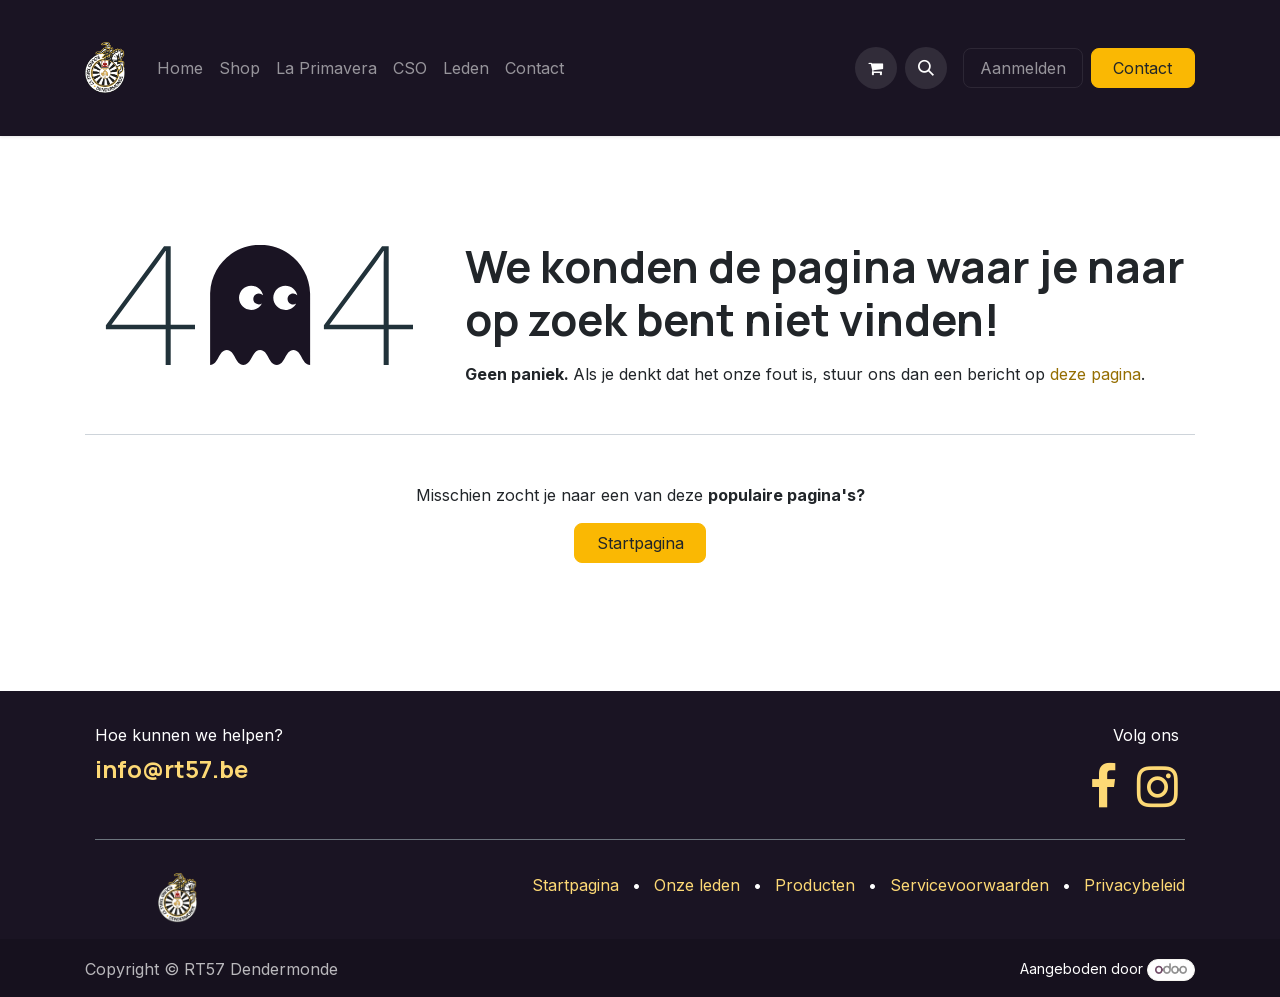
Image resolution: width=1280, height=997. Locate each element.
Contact (1142, 68)
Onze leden (697, 885)
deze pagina (1095, 374)
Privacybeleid (1134, 885)
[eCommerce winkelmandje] (876, 68)
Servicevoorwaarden (969, 885)
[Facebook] (1103, 787)
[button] (926, 68)
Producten (815, 885)
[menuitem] (180, 68)
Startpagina (640, 543)
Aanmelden (1023, 68)
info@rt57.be (171, 768)
